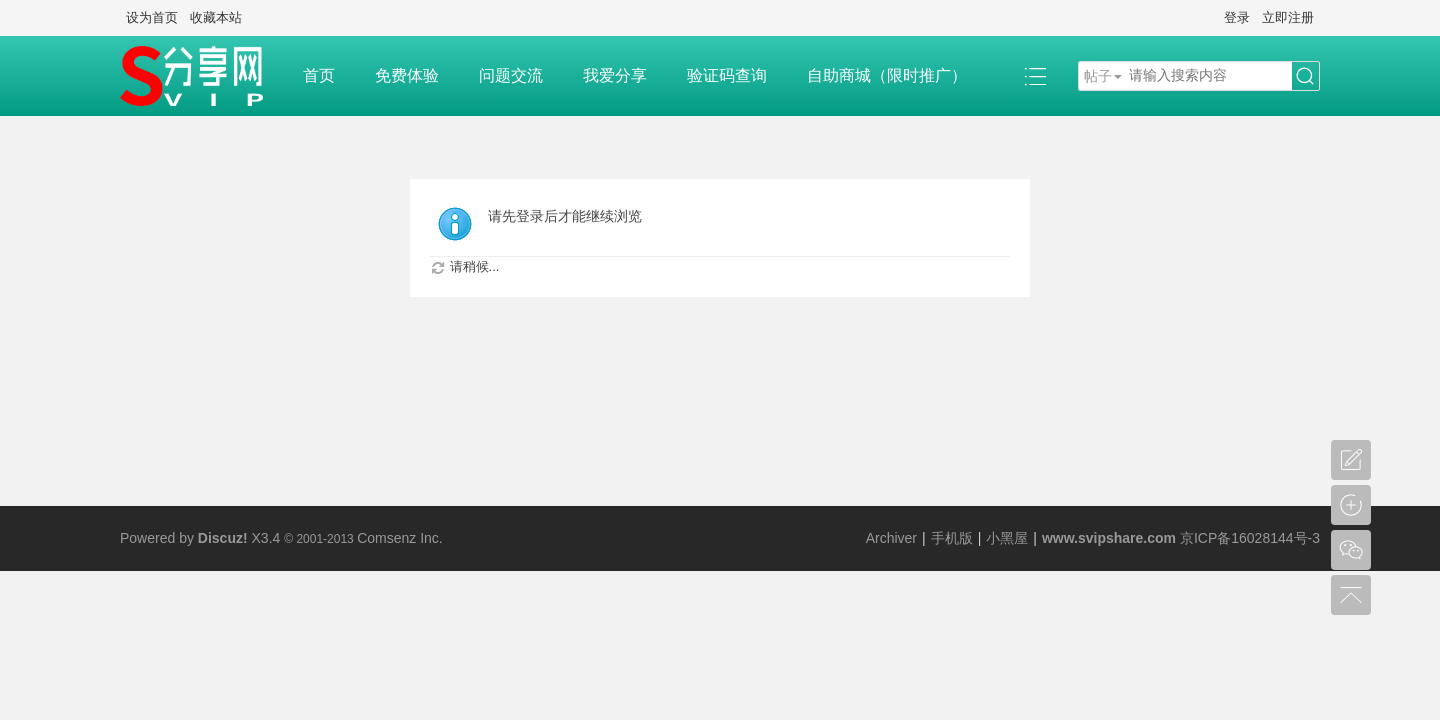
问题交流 (511, 75)
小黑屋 (1007, 538)
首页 (319, 75)
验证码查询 (727, 75)
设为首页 (152, 17)
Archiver (891, 538)
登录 (1237, 17)
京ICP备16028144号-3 (1250, 538)
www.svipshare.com (1109, 538)
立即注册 (1288, 17)
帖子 (1098, 76)
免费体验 (407, 75)
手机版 (952, 538)
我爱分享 (615, 75)
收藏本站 (216, 17)
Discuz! (223, 538)
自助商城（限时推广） (887, 75)
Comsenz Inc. (400, 538)
